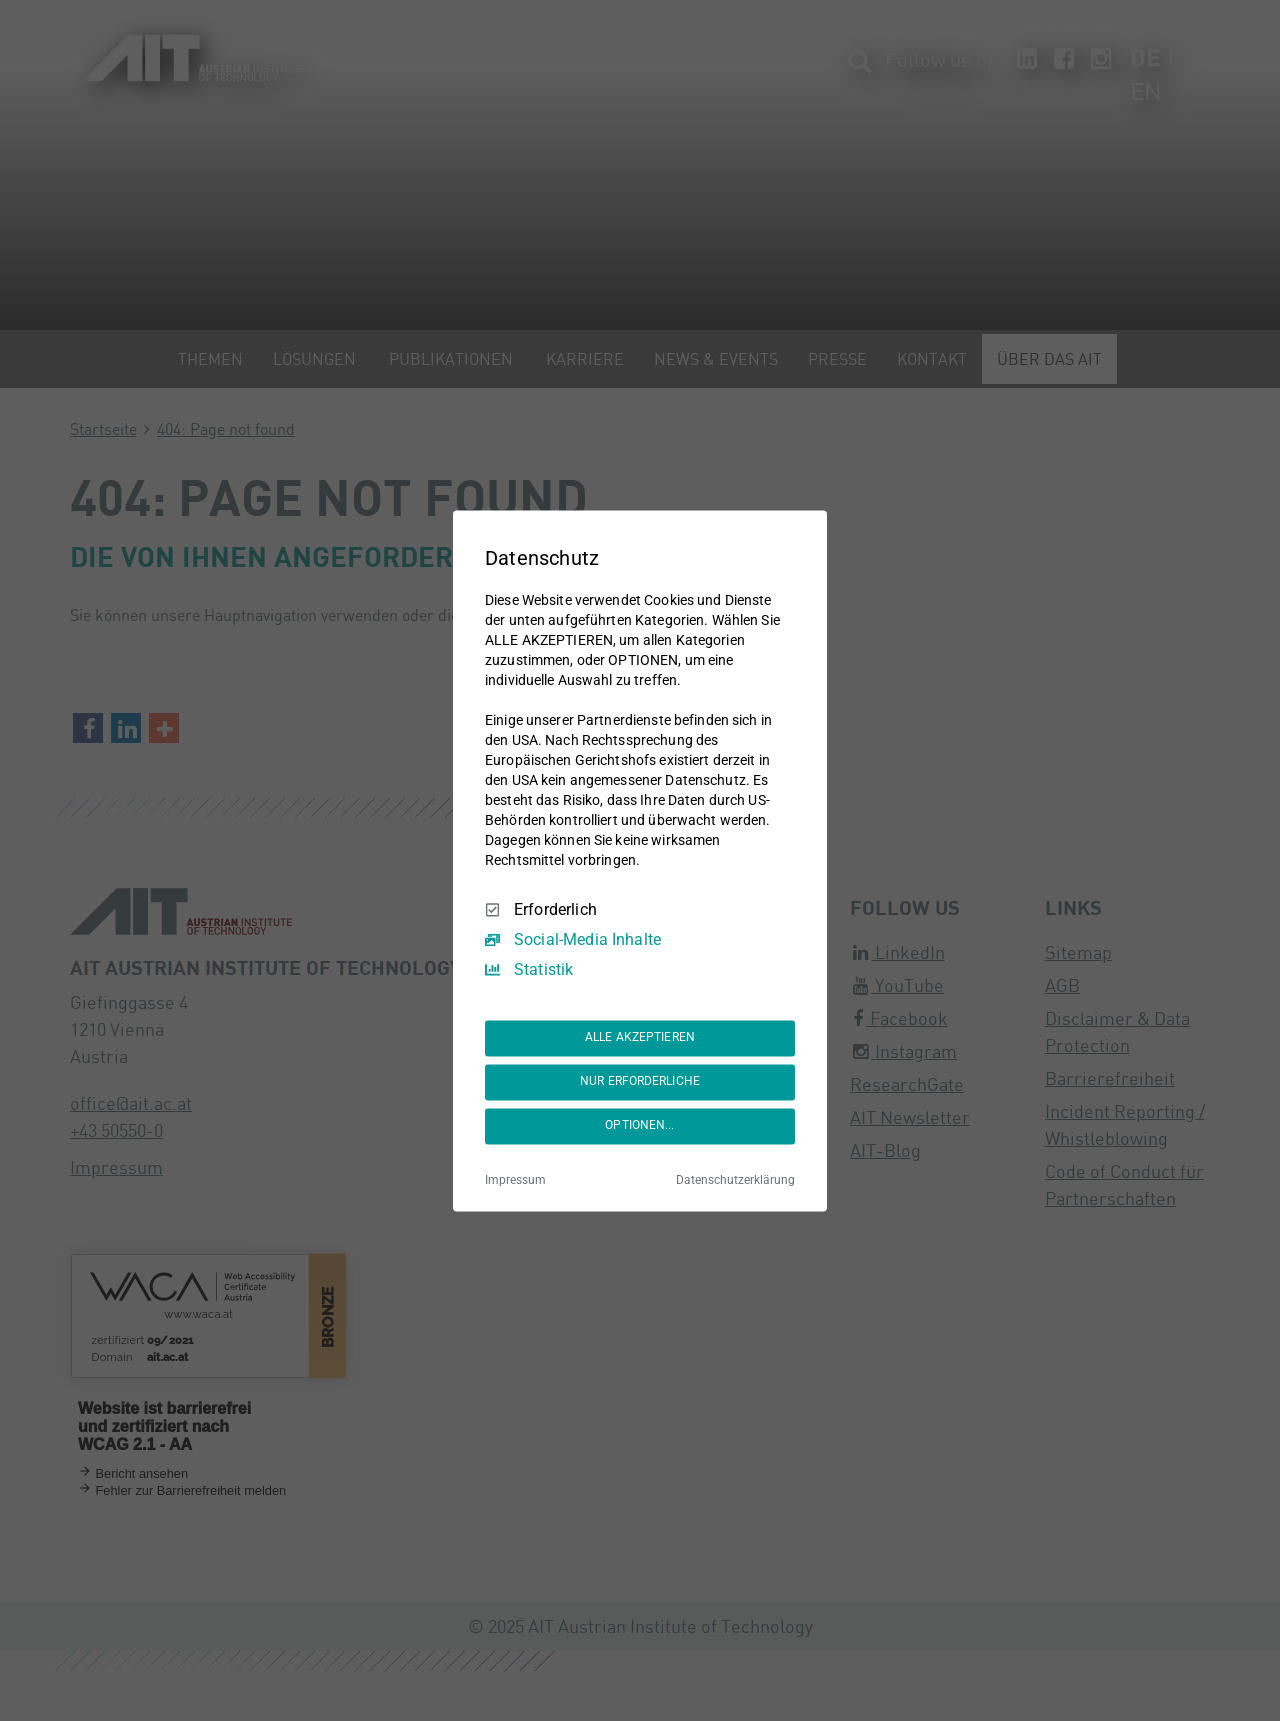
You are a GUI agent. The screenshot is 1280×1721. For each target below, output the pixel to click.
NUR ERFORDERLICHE (640, 1082)
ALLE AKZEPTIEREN (640, 1038)
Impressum (515, 1180)
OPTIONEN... (639, 1126)
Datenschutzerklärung (735, 1180)
